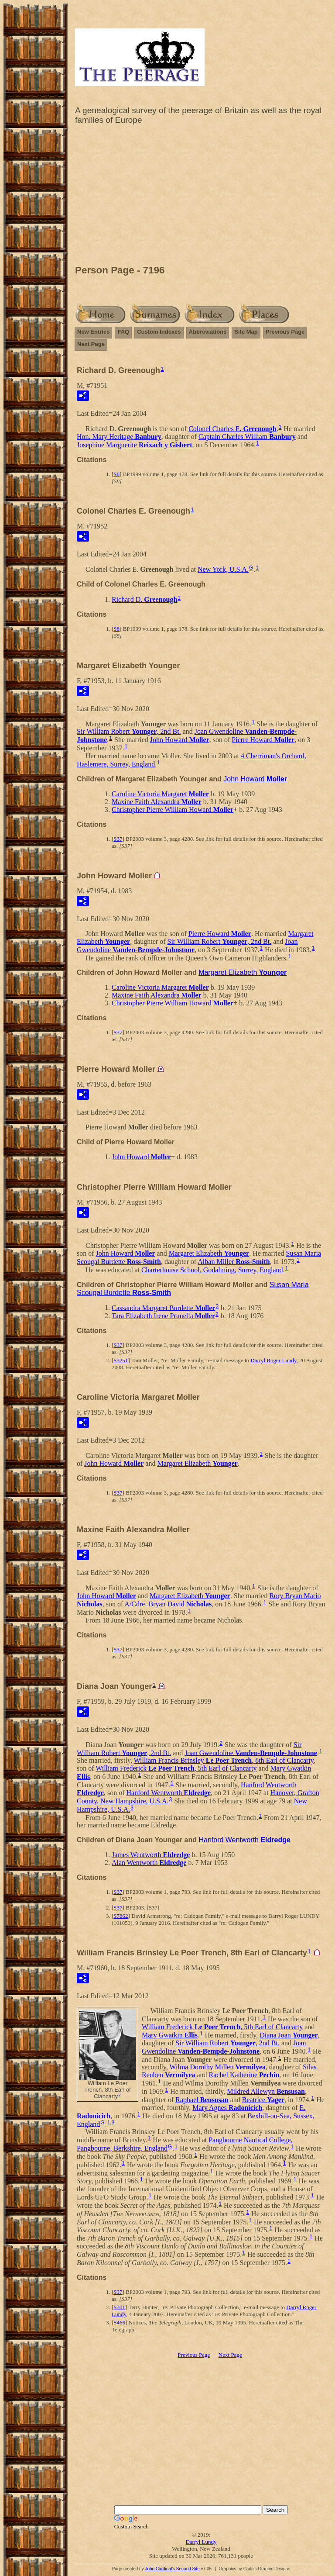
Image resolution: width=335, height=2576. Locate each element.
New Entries (93, 331)
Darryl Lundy (200, 2541)
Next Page (91, 344)
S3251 (120, 1360)
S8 (116, 474)
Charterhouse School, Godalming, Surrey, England (212, 1270)
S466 (119, 2322)
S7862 (120, 1916)
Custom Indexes (159, 331)
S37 (117, 839)
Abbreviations (208, 331)
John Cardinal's (160, 2568)
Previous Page (285, 331)
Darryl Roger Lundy (273, 1360)
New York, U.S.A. (223, 569)
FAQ (123, 331)
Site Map (245, 331)
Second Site (188, 2568)
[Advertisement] (201, 197)
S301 (119, 2307)
